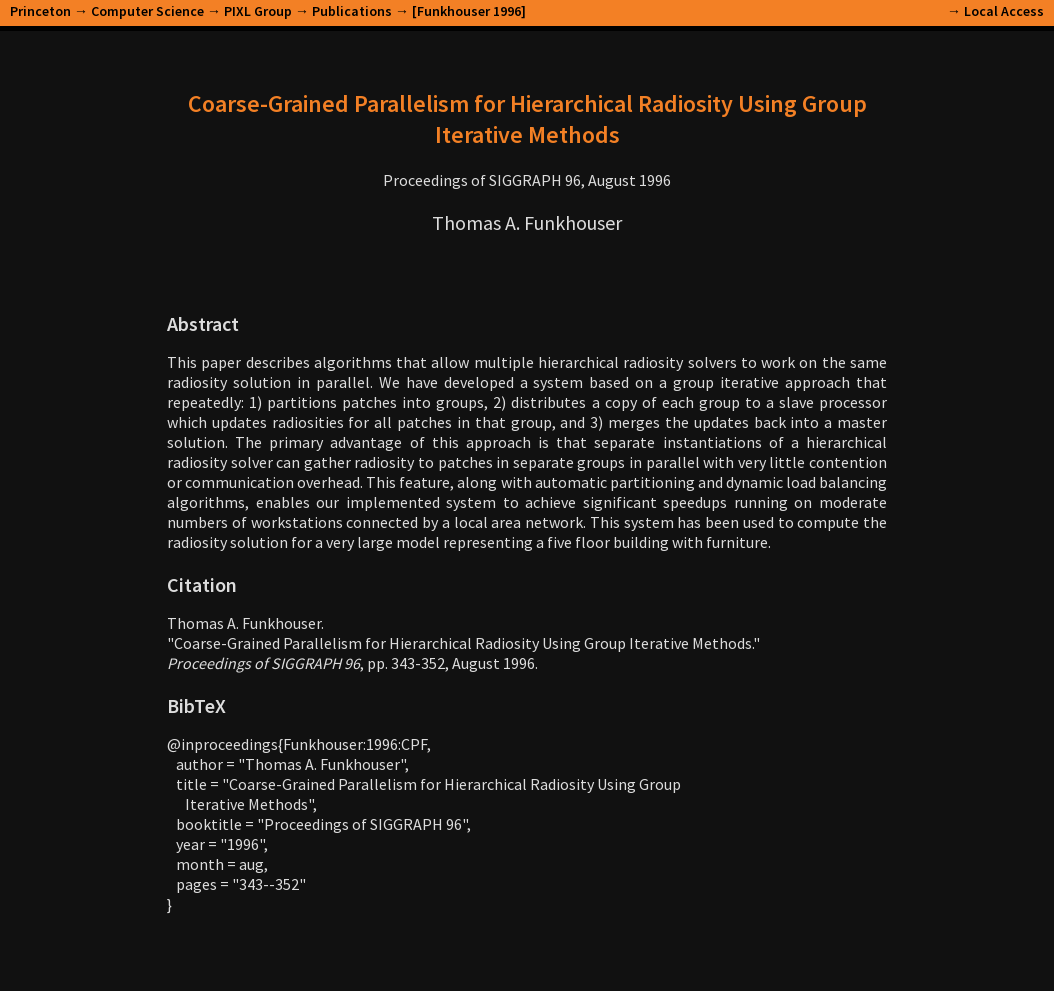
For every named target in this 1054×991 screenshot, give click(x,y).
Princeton (40, 11)
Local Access (1004, 11)
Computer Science (147, 11)
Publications (352, 11)
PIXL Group (258, 11)
